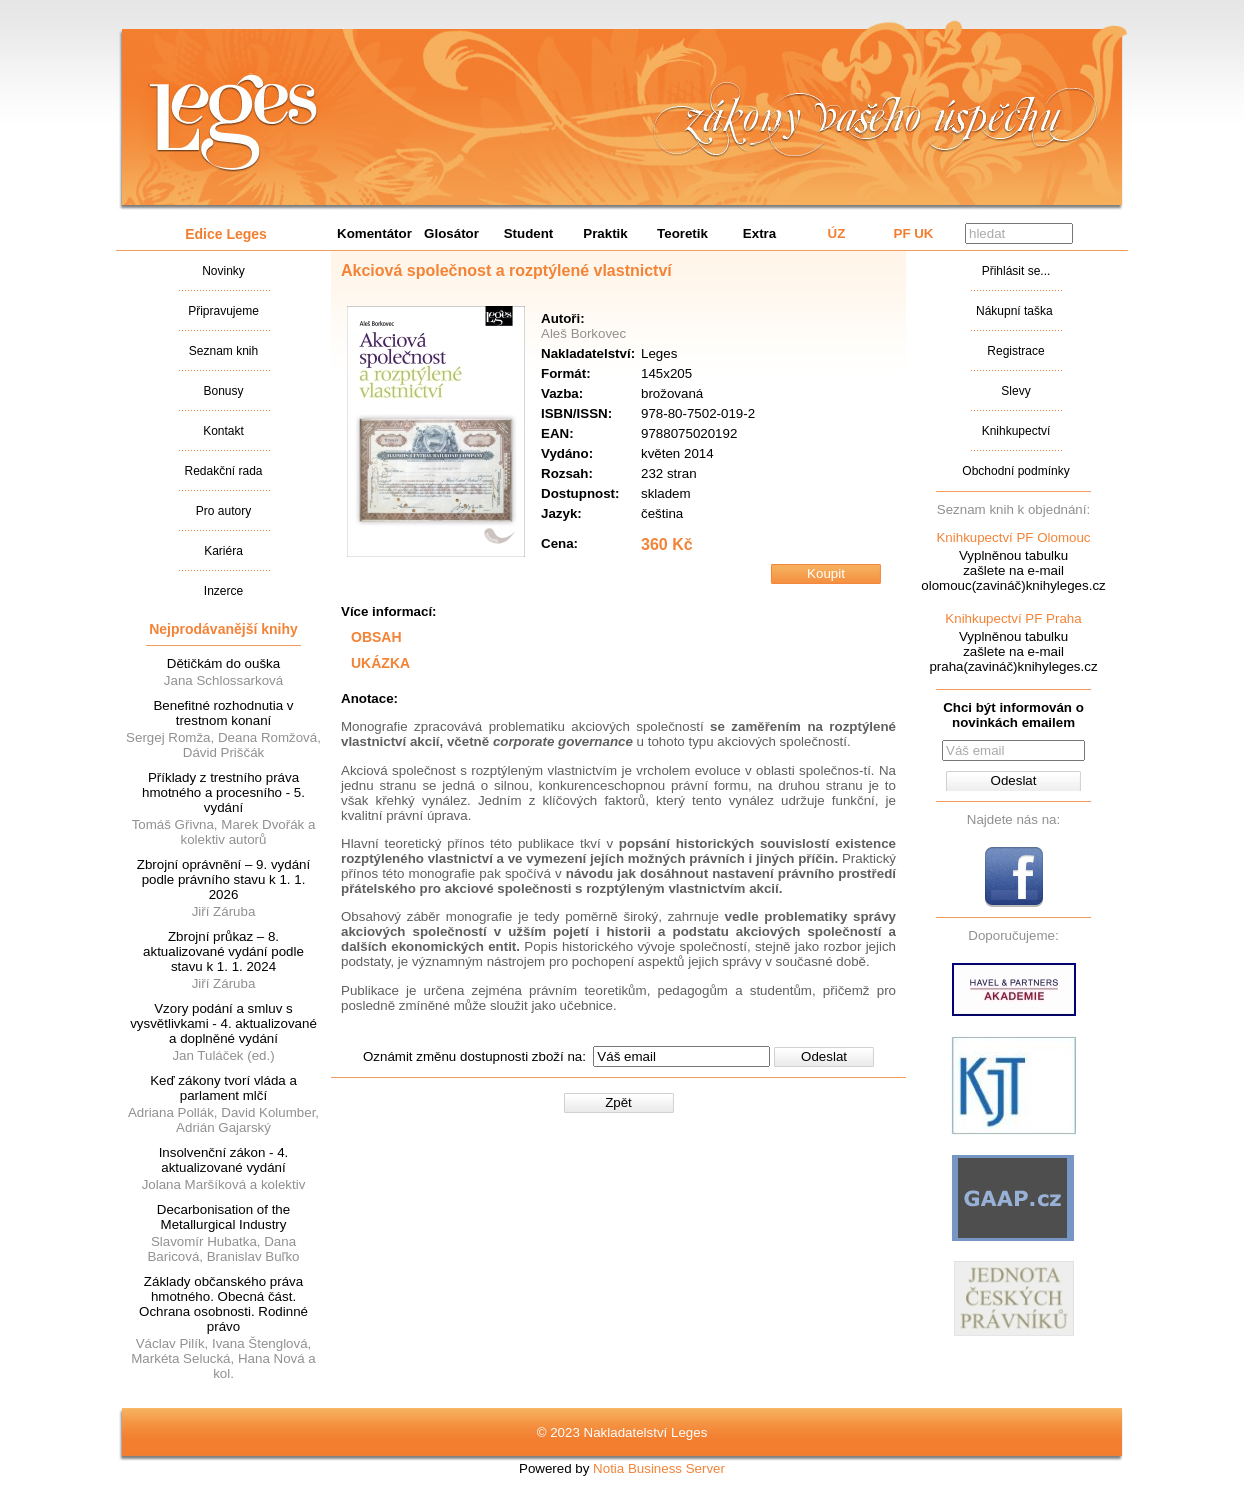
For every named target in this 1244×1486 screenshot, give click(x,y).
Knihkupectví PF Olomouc (1013, 537)
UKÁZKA (380, 663)
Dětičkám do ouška (223, 663)
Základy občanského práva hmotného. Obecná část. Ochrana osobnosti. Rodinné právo (223, 1304)
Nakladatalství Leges (233, 123)
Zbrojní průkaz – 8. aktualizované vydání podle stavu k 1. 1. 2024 (223, 951)
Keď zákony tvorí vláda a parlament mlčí (223, 1088)
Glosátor (451, 233)
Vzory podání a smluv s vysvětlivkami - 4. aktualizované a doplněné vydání (223, 1023)
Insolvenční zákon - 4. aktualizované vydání (224, 1160)
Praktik (605, 233)
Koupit (826, 573)
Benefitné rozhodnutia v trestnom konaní (223, 713)
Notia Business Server (659, 1468)
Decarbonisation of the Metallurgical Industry (223, 1217)
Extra (759, 233)
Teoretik (682, 233)
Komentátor (374, 233)
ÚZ (837, 233)
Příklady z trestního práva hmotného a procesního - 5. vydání (223, 792)
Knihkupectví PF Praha (1013, 618)
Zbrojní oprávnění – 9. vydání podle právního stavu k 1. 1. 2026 (223, 879)
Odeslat (824, 1056)
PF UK (914, 233)
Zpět (618, 1102)
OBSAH (376, 637)
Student (529, 233)
